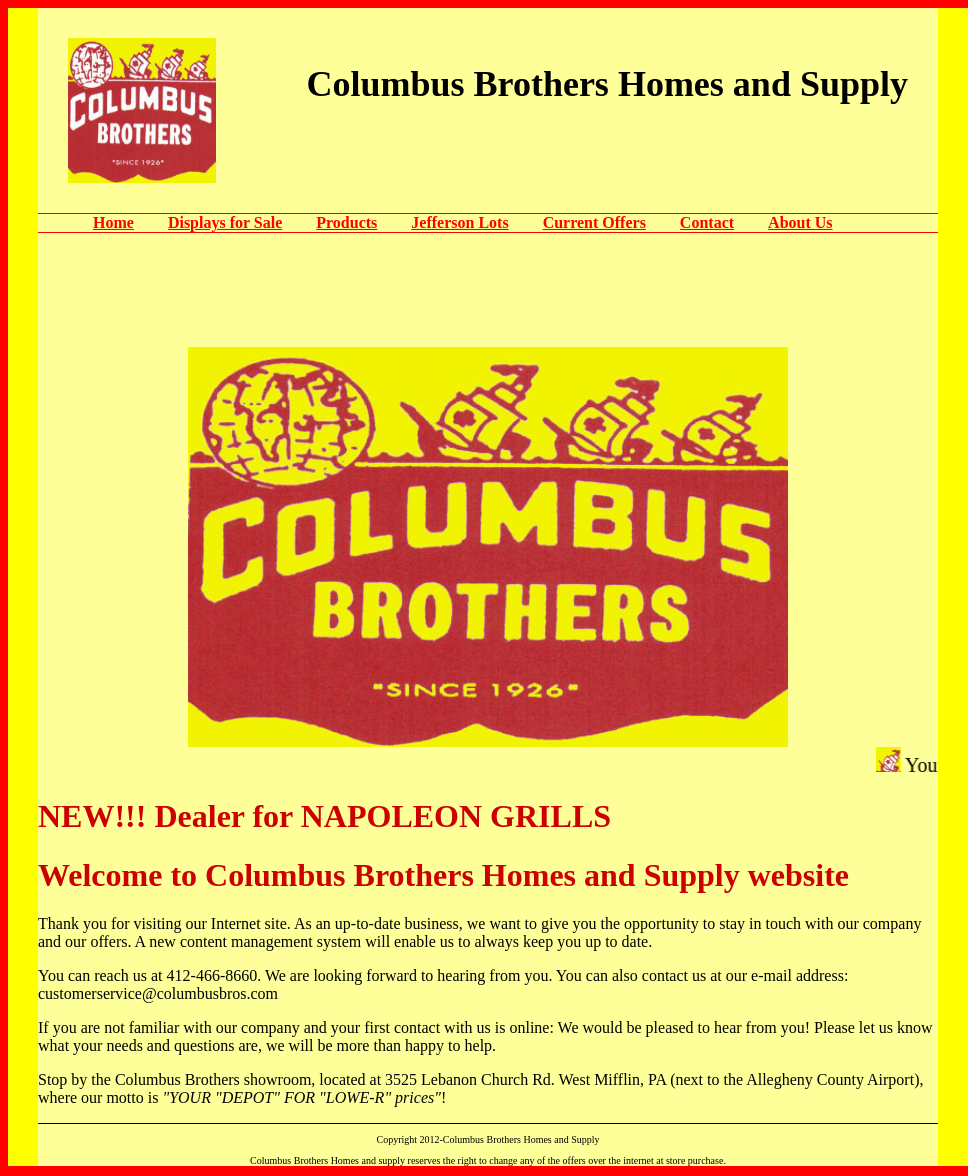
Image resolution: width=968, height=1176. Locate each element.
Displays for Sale (225, 222)
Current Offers (594, 222)
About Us (800, 222)
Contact (707, 222)
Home (113, 222)
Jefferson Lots (459, 222)
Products (346, 222)
